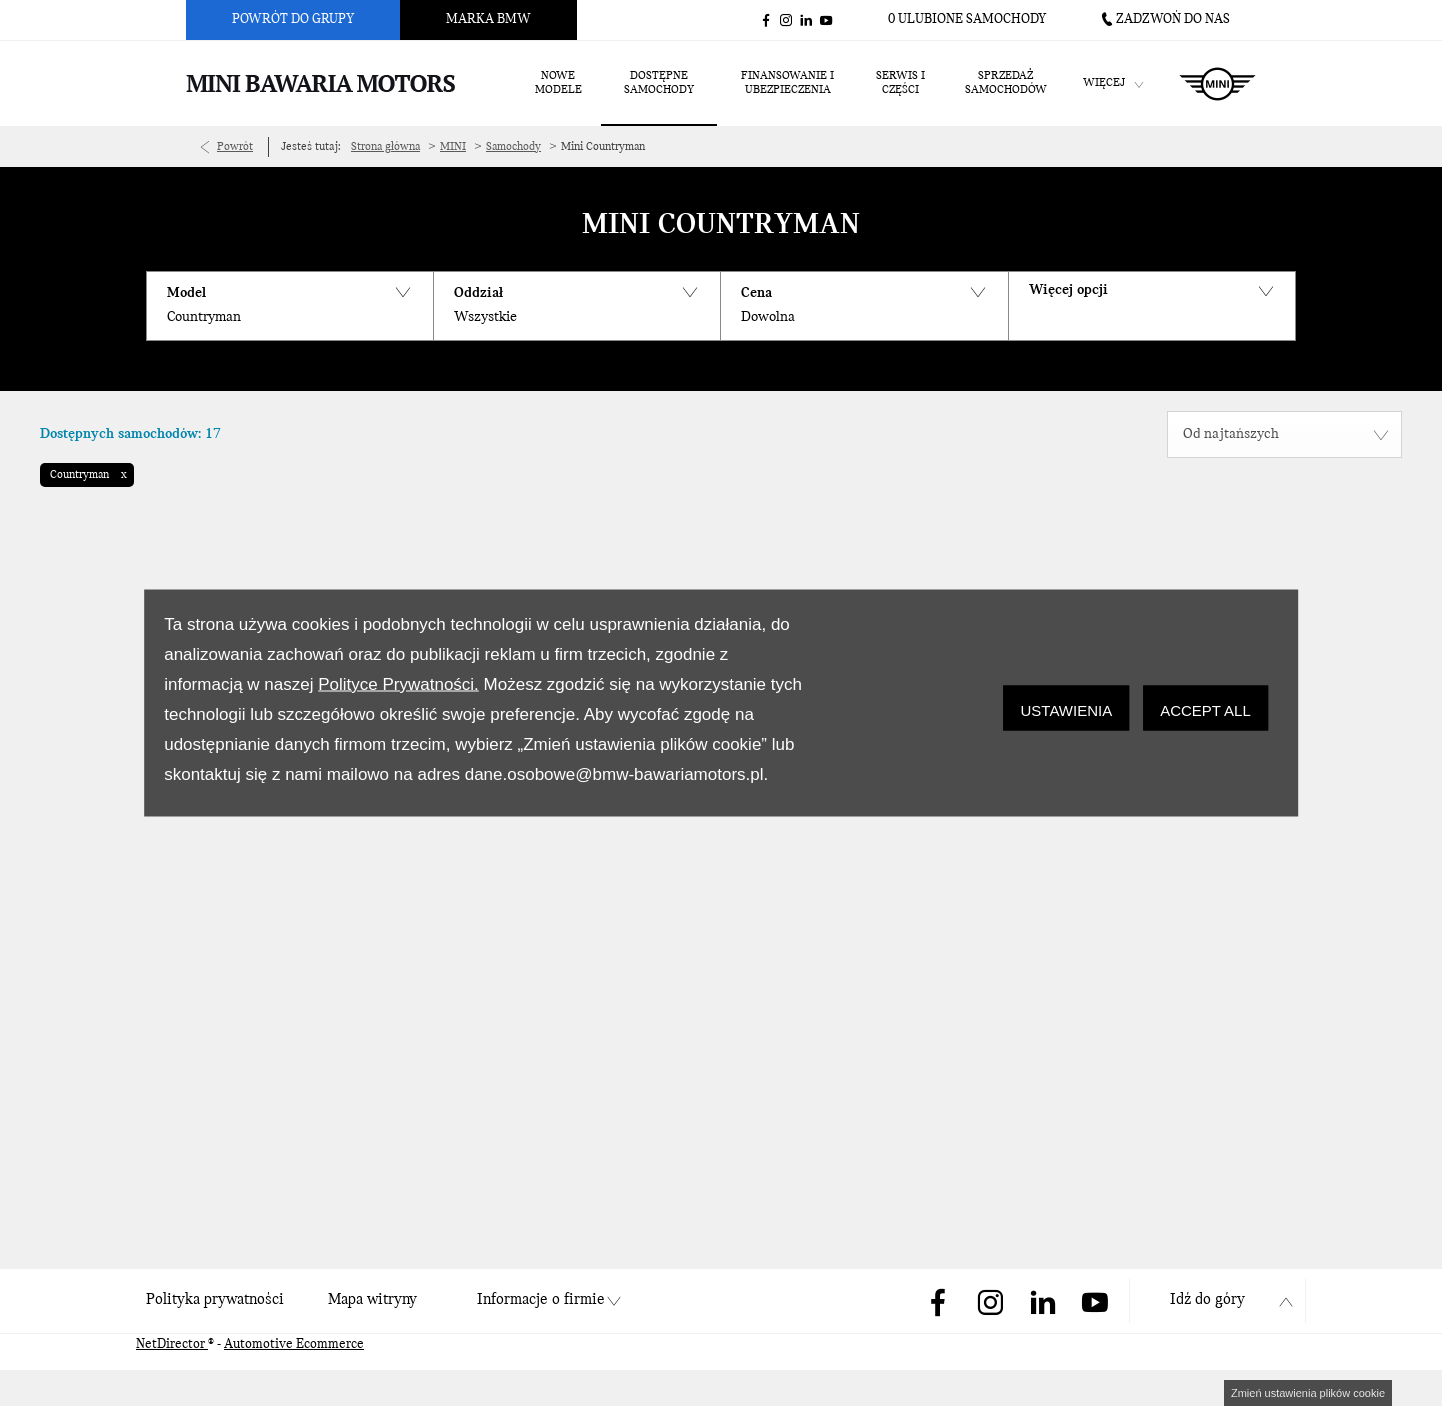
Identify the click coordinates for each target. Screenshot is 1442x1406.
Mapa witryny (372, 1300)
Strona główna (385, 147)
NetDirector (172, 1344)
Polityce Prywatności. (398, 684)
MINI (453, 147)
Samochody (513, 147)
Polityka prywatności (215, 1300)
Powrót (235, 147)
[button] (289, 306)
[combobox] (1284, 434)
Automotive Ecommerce (294, 1344)
